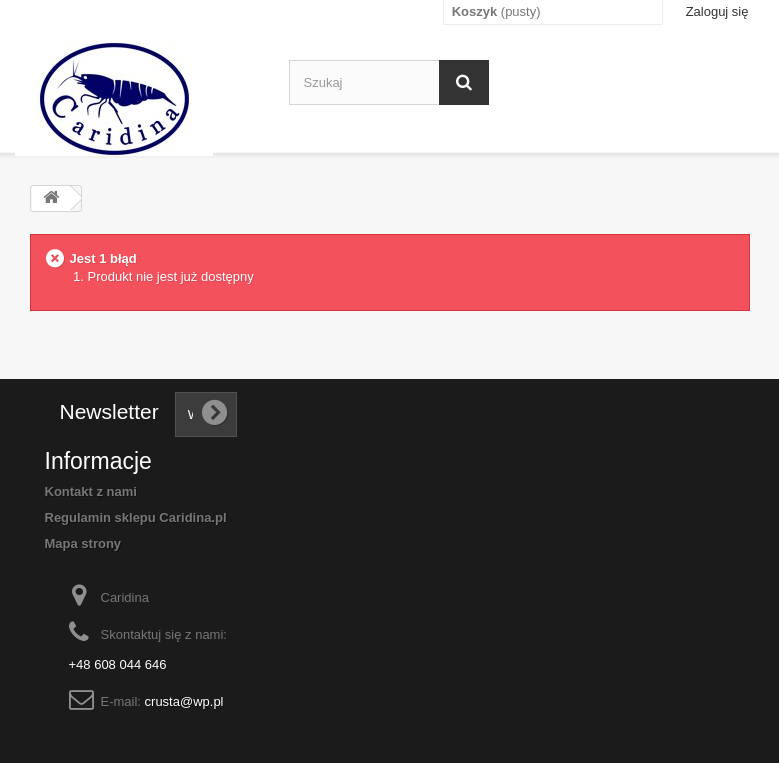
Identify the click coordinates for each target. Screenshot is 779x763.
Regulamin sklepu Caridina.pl (136, 517)
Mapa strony (83, 543)
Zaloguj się (717, 11)
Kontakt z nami (91, 491)
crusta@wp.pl (184, 701)
